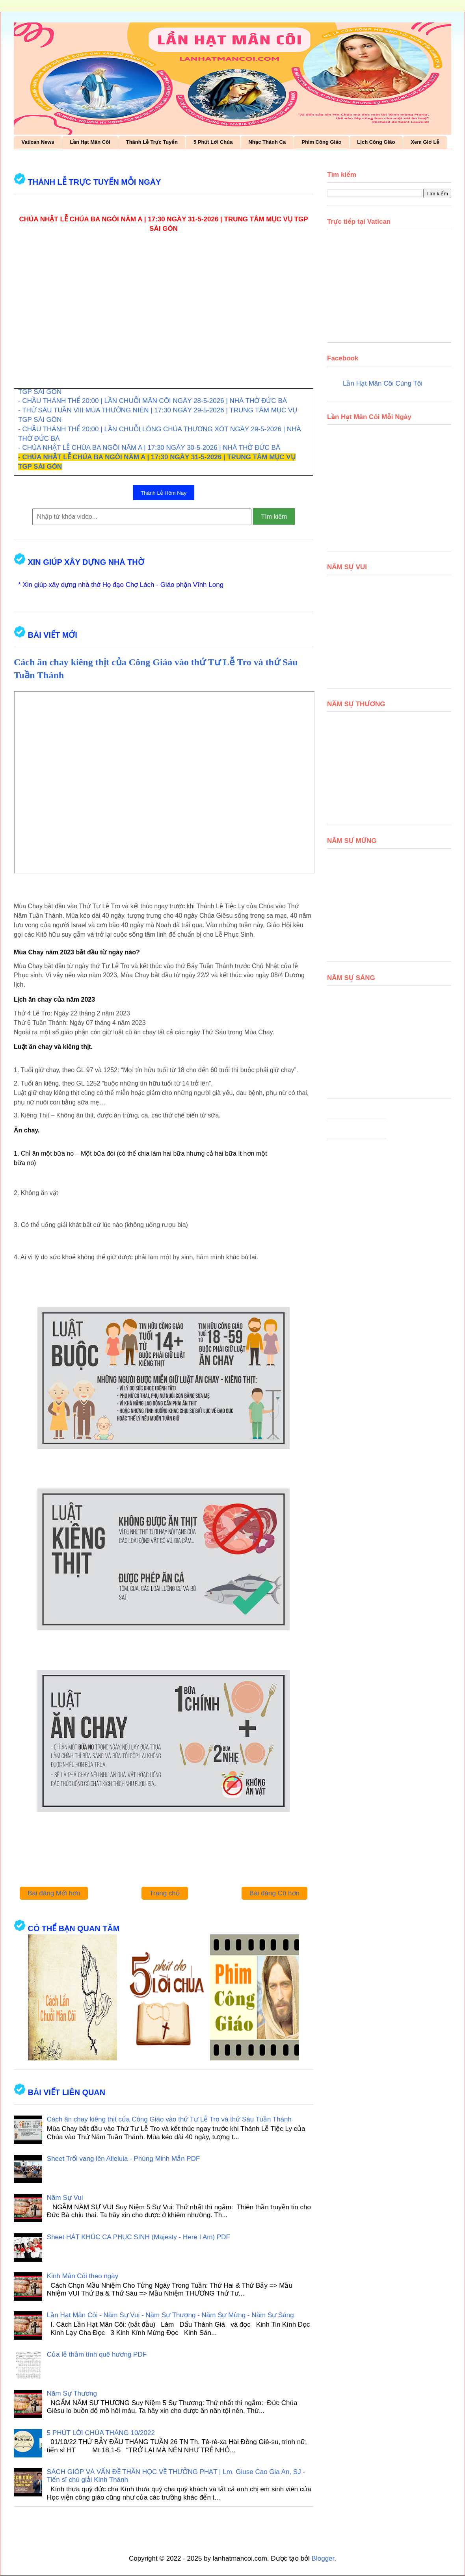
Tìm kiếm (274, 516)
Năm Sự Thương (72, 2393)
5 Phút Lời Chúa (213, 142)
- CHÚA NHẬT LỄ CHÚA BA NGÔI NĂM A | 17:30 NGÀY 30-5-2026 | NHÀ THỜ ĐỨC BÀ (149, 447)
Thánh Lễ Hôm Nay (163, 493)
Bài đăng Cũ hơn (274, 1893)
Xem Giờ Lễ (425, 142)
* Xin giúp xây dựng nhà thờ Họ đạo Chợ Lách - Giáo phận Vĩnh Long (120, 584)
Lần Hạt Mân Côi (90, 142)
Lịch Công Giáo (376, 142)
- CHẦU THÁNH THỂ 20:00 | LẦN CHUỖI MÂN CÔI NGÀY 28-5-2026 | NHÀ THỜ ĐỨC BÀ (152, 401)
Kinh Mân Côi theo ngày (82, 2276)
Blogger (323, 2558)
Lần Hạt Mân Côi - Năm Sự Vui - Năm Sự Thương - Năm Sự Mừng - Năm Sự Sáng (170, 2315)
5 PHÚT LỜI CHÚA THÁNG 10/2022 (101, 2433)
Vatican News (38, 142)
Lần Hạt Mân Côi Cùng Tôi (382, 383)
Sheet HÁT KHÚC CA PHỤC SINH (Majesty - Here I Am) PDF (138, 2237)
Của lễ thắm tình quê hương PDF (97, 2354)
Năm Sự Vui (65, 2197)
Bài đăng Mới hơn (54, 1893)
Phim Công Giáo (321, 142)
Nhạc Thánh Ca (267, 142)
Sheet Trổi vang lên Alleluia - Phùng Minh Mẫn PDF (123, 2158)
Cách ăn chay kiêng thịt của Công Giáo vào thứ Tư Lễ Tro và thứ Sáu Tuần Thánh (169, 2119)
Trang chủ (164, 1893)
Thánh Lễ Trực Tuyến (152, 142)
